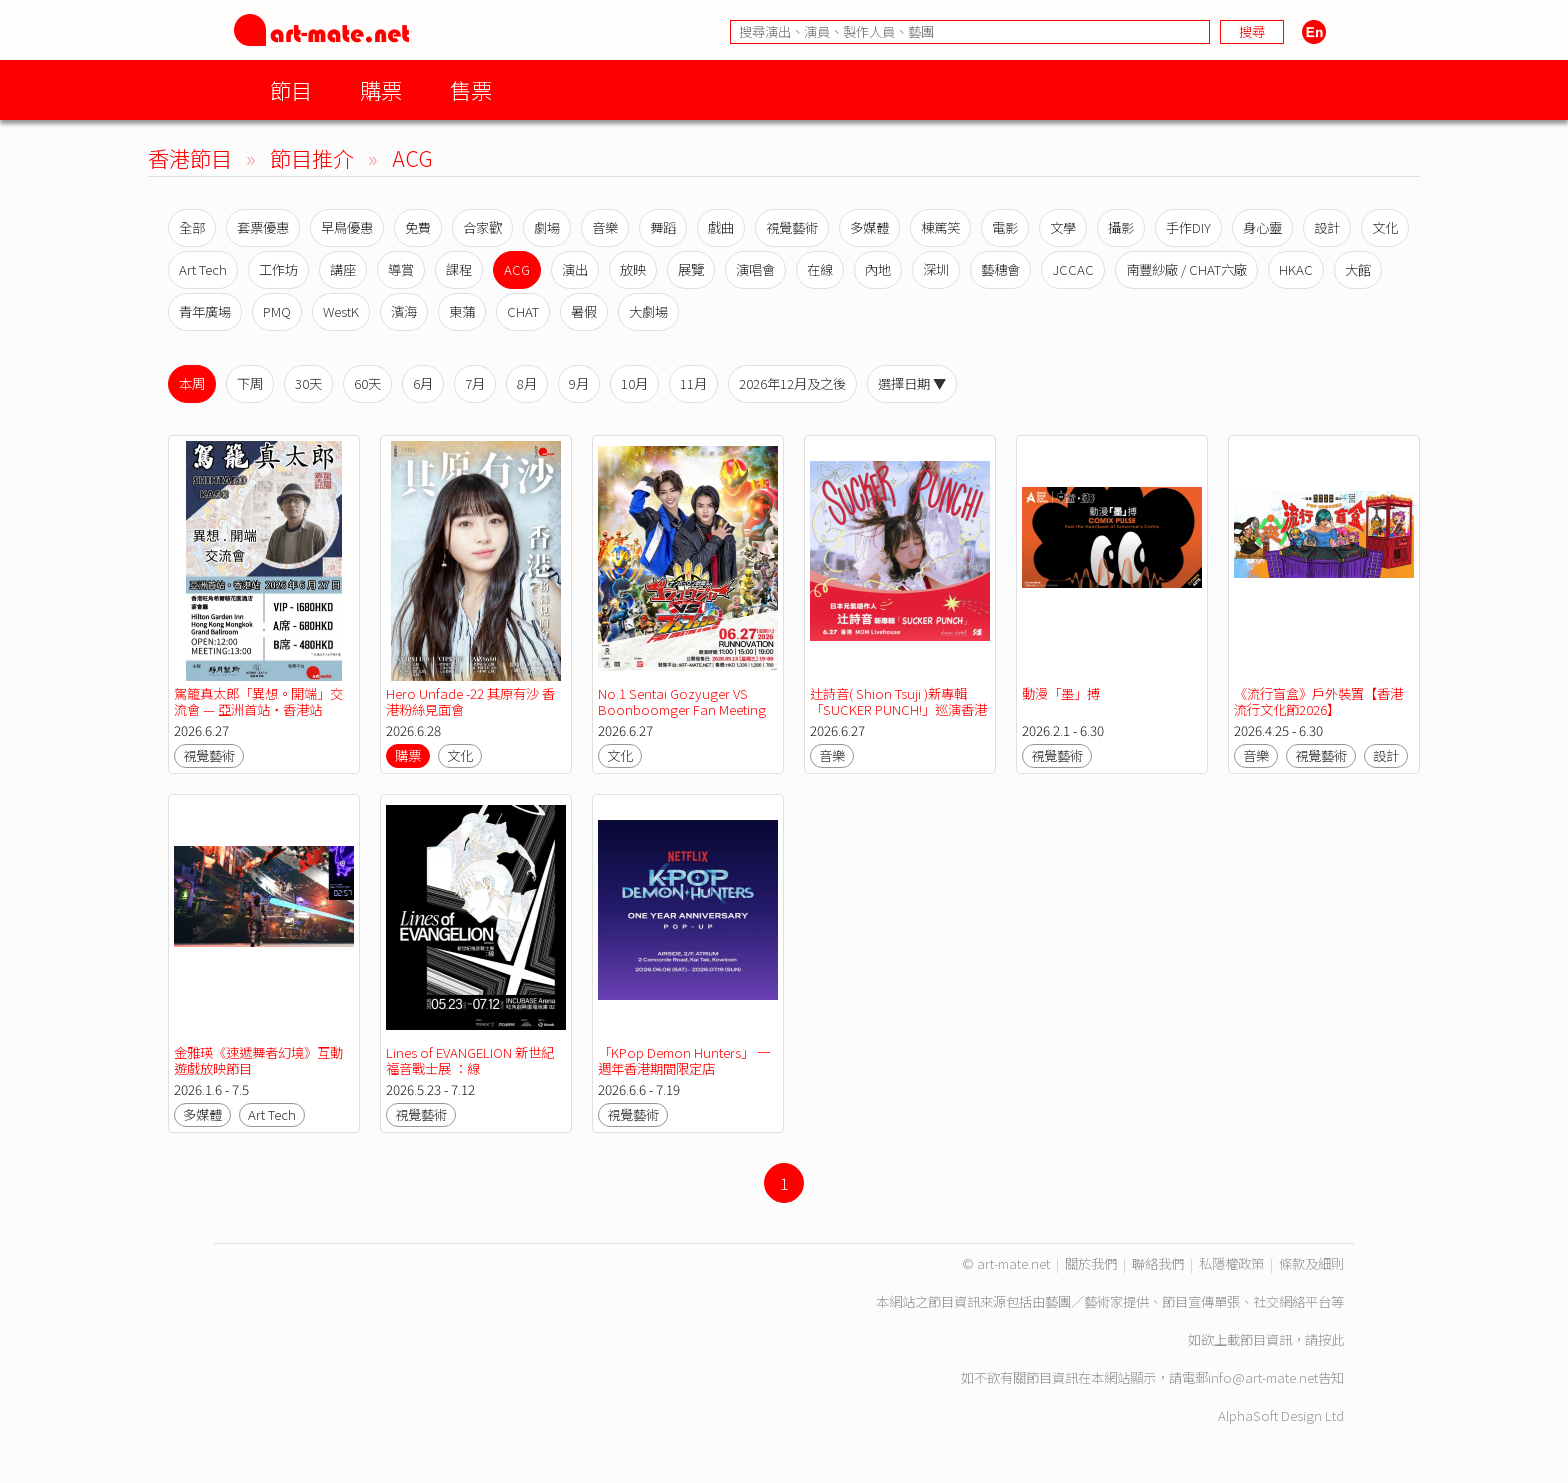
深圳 (936, 269)
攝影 (1121, 227)
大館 (1358, 269)
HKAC (1296, 269)
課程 (459, 269)
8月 (527, 383)
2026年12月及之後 (792, 383)
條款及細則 (1311, 1263)
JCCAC (1073, 269)
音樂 (605, 227)
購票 (381, 89)
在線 (820, 269)
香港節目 (190, 157)
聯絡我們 (1158, 1263)
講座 (343, 269)
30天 (308, 383)
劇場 (547, 227)
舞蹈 (663, 227)
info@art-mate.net (1263, 1377)
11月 (693, 383)
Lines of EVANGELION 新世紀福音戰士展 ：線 (470, 1060)
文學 (1063, 227)
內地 (878, 269)
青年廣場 (205, 311)
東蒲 (462, 311)
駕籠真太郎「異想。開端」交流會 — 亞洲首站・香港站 (258, 701)
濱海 (404, 311)
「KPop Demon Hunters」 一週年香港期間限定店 (684, 1060)
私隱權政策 (1231, 1263)
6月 (423, 383)
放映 (633, 269)
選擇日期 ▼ (912, 383)
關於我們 (1091, 1263)
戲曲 (721, 227)
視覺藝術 (792, 227)
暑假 (584, 311)
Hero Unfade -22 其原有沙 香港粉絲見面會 (470, 701)
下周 (250, 383)
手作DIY (1188, 227)
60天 (367, 383)
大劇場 (648, 311)
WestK (341, 311)
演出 (575, 269)
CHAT (523, 311)
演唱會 (755, 269)
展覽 (691, 269)
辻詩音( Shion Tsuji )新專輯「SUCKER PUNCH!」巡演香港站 (898, 709)
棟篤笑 (940, 227)
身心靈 (1262, 227)
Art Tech (203, 269)
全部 (192, 227)
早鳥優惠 (347, 227)
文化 (1385, 227)
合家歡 (482, 227)
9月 (579, 383)
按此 (1331, 1339)
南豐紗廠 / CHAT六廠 (1186, 269)
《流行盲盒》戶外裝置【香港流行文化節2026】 (1318, 701)
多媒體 (869, 227)
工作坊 (278, 269)
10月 (634, 383)
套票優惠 (263, 227)
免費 (418, 227)
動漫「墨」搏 (1061, 693)
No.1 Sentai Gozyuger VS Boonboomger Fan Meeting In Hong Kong (682, 709)
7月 (475, 383)
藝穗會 (1000, 269)
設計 (1327, 227)
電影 (1005, 227)
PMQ (277, 311)
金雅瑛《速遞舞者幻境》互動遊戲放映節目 (258, 1060)
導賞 (401, 269)
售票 (471, 89)
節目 (291, 89)
